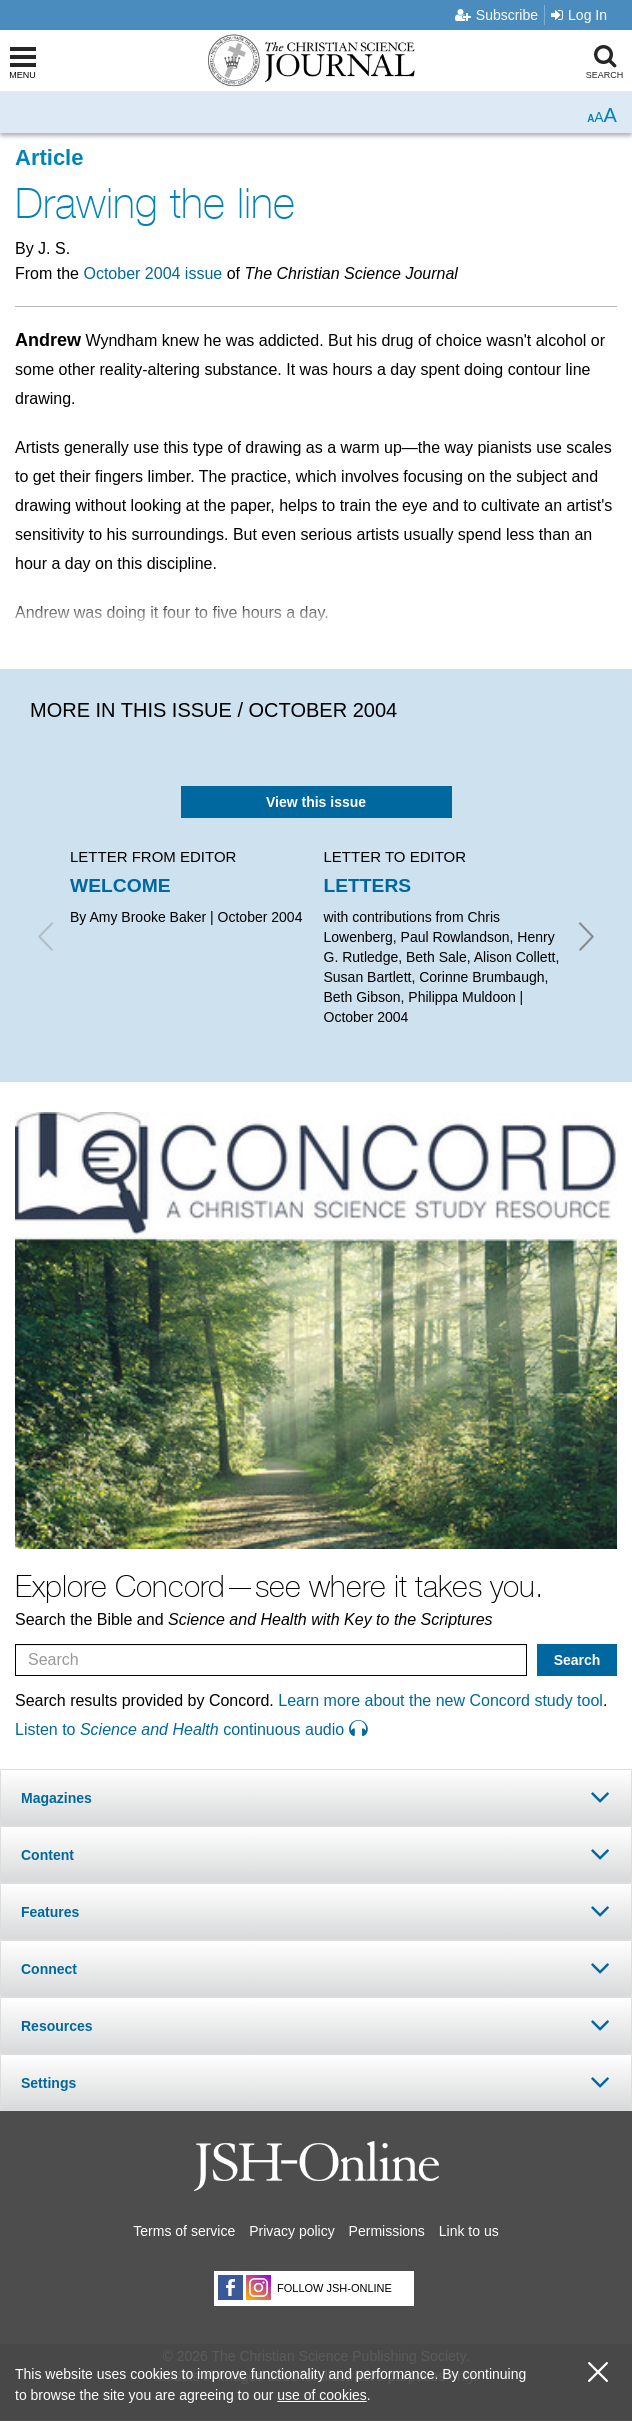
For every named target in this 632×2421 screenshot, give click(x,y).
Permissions (387, 2231)
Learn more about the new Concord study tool (440, 1700)
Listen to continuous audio (191, 1729)
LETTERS (368, 885)
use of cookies (322, 2395)
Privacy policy (292, 2231)
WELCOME (120, 885)
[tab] (316, 1797)
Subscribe (496, 15)
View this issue (316, 802)
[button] (316, 1797)
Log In (579, 15)
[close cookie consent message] (598, 2372)
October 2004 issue (152, 273)
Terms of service (184, 2231)
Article (49, 157)
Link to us (469, 2231)
